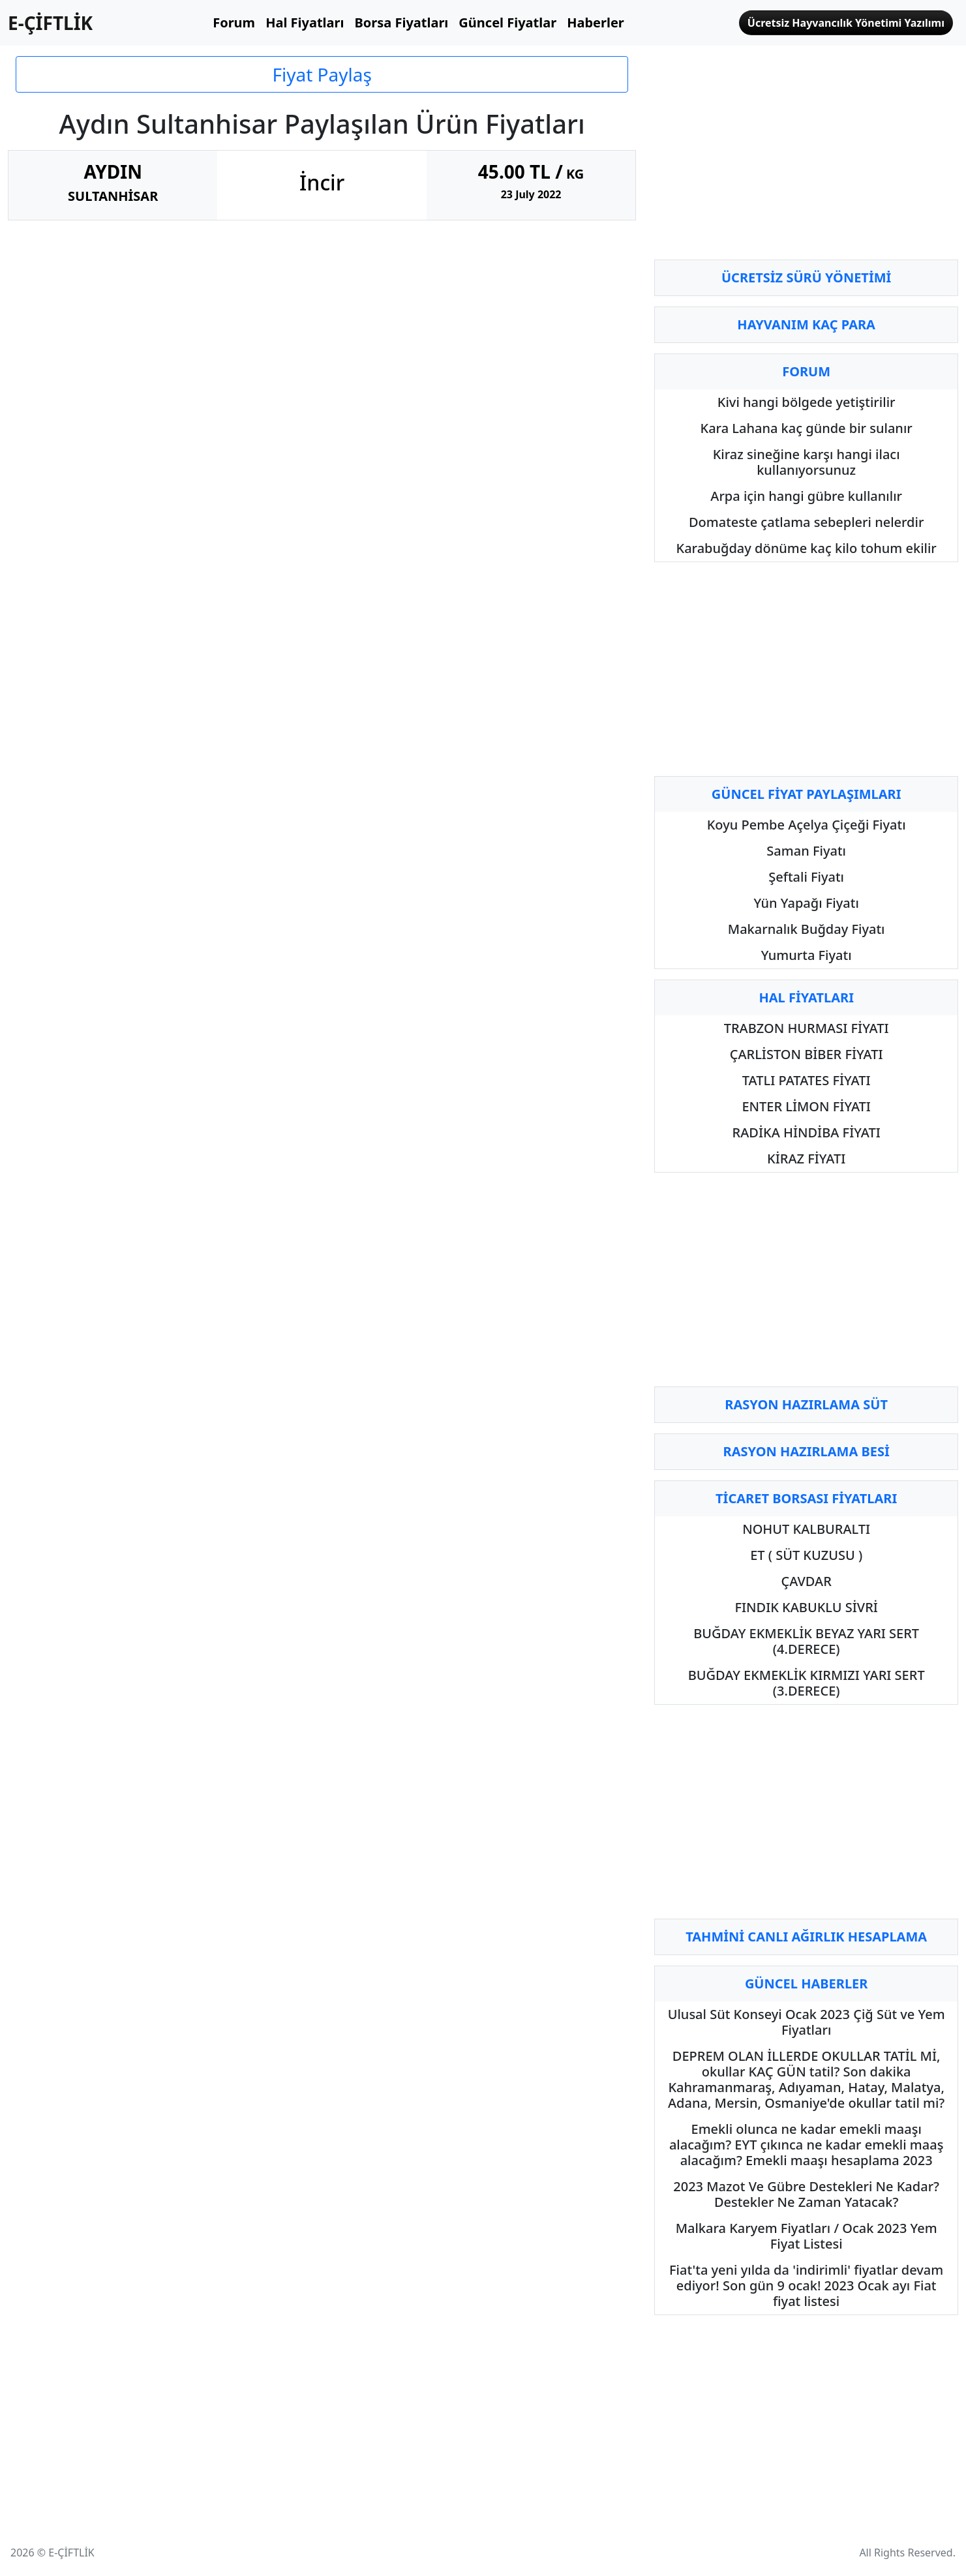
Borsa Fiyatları (401, 22)
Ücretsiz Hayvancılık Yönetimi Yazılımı (845, 23)
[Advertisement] (806, 158)
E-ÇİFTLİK (50, 22)
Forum (234, 22)
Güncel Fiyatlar (507, 22)
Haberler (595, 22)
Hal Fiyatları (304, 22)
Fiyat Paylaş (321, 74)
